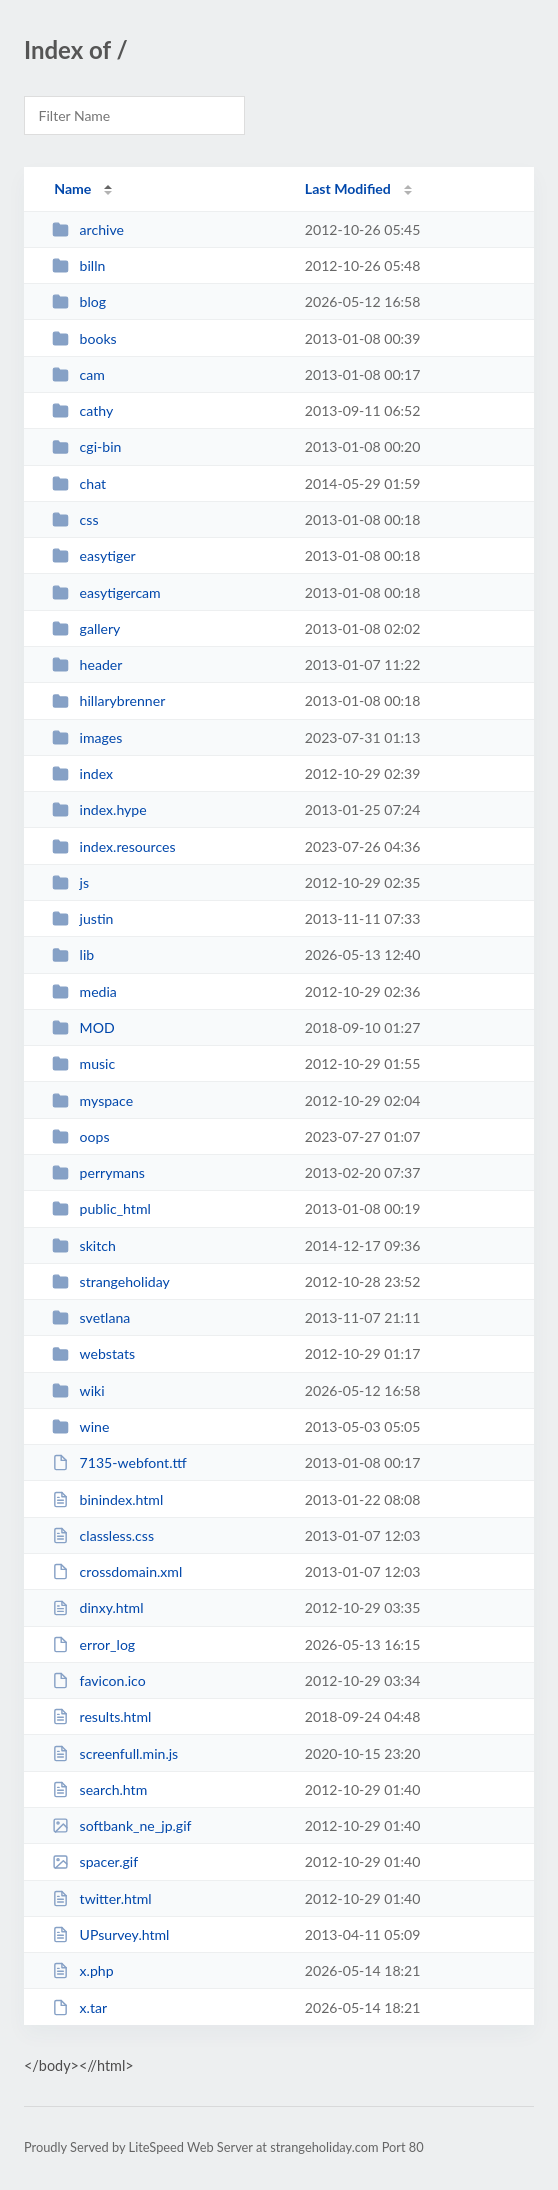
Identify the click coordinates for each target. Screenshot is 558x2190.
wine (80, 1426)
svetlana (91, 1317)
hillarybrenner (108, 700)
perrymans (98, 1172)
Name (72, 188)
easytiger (94, 555)
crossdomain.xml (117, 1571)
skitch (84, 1245)
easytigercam (106, 592)
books (84, 338)
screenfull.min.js (115, 1753)
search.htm (99, 1789)
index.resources (113, 846)
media (84, 991)
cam (78, 374)
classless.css (103, 1535)
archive (88, 229)
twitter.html (102, 1898)
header (87, 664)
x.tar (79, 2007)
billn (78, 265)
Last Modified (348, 188)
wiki (78, 1390)
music (83, 1063)
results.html (101, 1716)
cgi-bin (86, 446)
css (75, 519)
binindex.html (107, 1499)
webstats (93, 1353)
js (70, 882)
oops (80, 1136)
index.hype (99, 809)
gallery (86, 628)
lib (73, 954)
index (82, 773)
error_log (93, 1644)
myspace (92, 1100)
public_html (101, 1208)
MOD (83, 1027)
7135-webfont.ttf (119, 1462)
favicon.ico (99, 1680)
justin (82, 918)
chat (79, 483)
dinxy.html (97, 1607)
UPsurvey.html (110, 1934)
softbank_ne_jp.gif (121, 1825)
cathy (82, 410)
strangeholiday (111, 1281)
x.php (82, 1970)
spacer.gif (95, 1861)
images (87, 737)
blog (79, 301)
